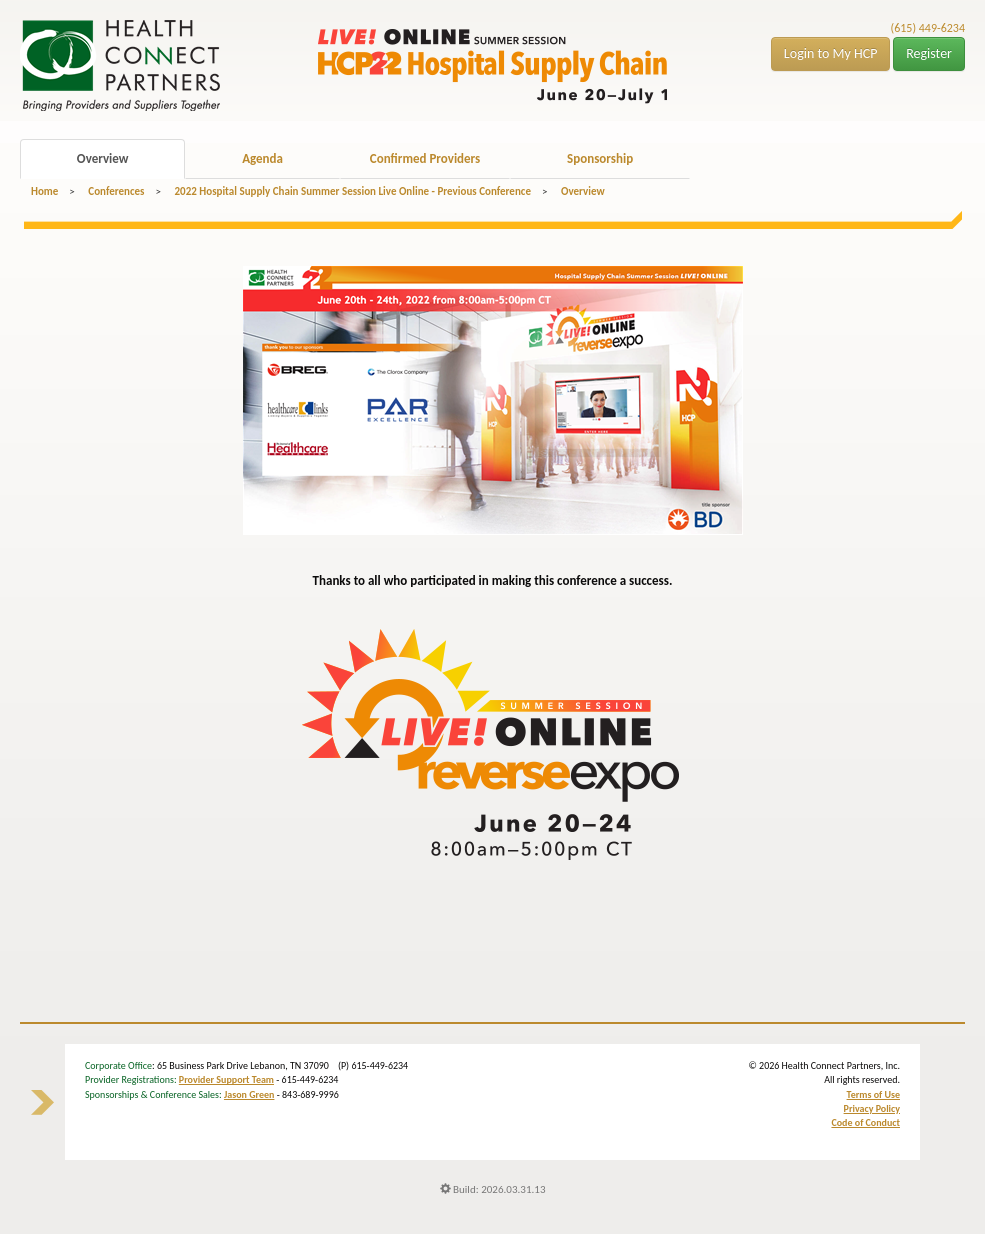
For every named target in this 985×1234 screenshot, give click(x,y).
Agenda (262, 158)
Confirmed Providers (425, 158)
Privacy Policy (872, 1108)
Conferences (116, 191)
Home (44, 191)
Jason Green (249, 1094)
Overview (103, 158)
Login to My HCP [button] (831, 53)
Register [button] (929, 53)
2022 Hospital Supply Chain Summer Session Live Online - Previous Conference (352, 191)
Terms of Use (873, 1094)
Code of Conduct (865, 1122)
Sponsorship (600, 158)
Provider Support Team (226, 1079)
